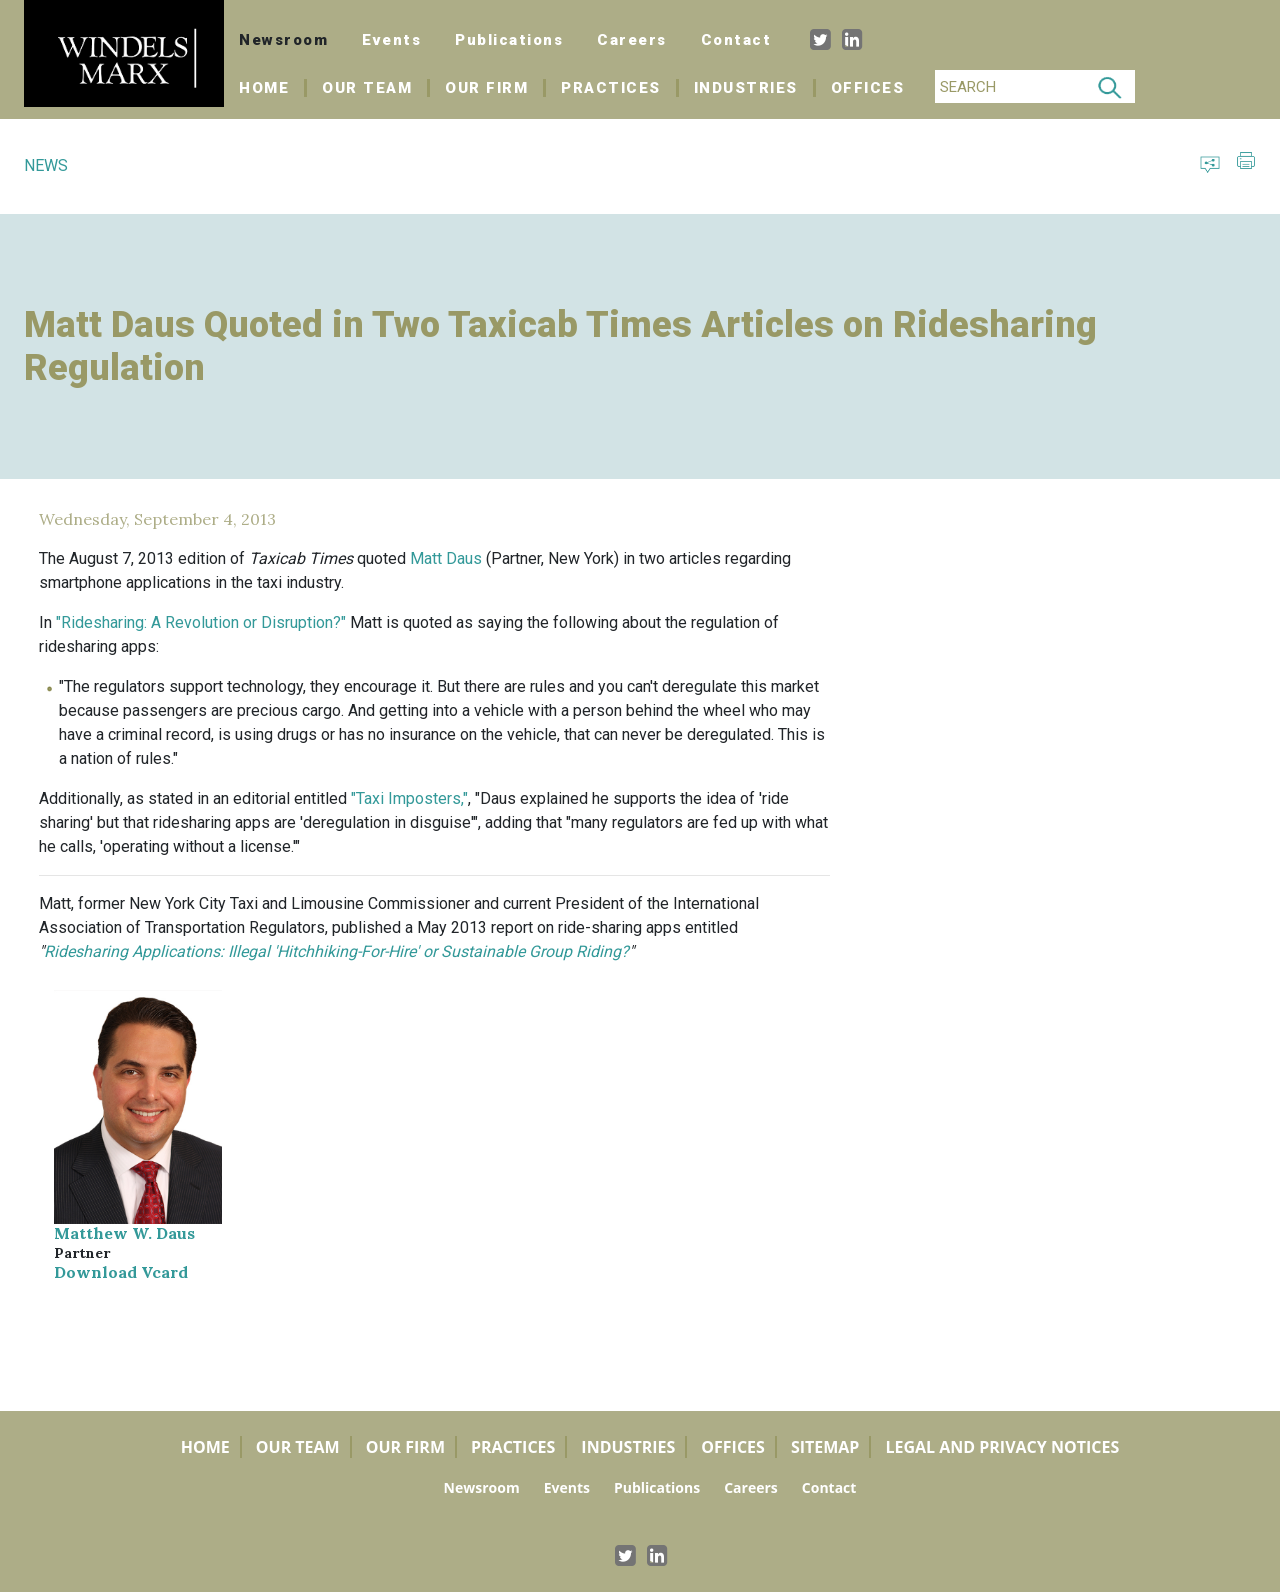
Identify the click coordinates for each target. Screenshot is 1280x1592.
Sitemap (825, 1447)
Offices (868, 88)
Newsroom (283, 40)
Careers (632, 40)
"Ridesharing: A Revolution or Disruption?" (201, 622)
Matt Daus (446, 558)
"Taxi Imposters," (409, 798)
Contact (736, 40)
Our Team (367, 88)
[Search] (1010, 86)
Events (391, 40)
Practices (611, 88)
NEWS (46, 165)
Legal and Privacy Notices (1002, 1447)
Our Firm (486, 88)
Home (273, 88)
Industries (746, 88)
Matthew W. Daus (124, 1233)
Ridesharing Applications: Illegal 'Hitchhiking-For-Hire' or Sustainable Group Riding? (336, 951)
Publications (509, 40)
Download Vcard (121, 1272)
